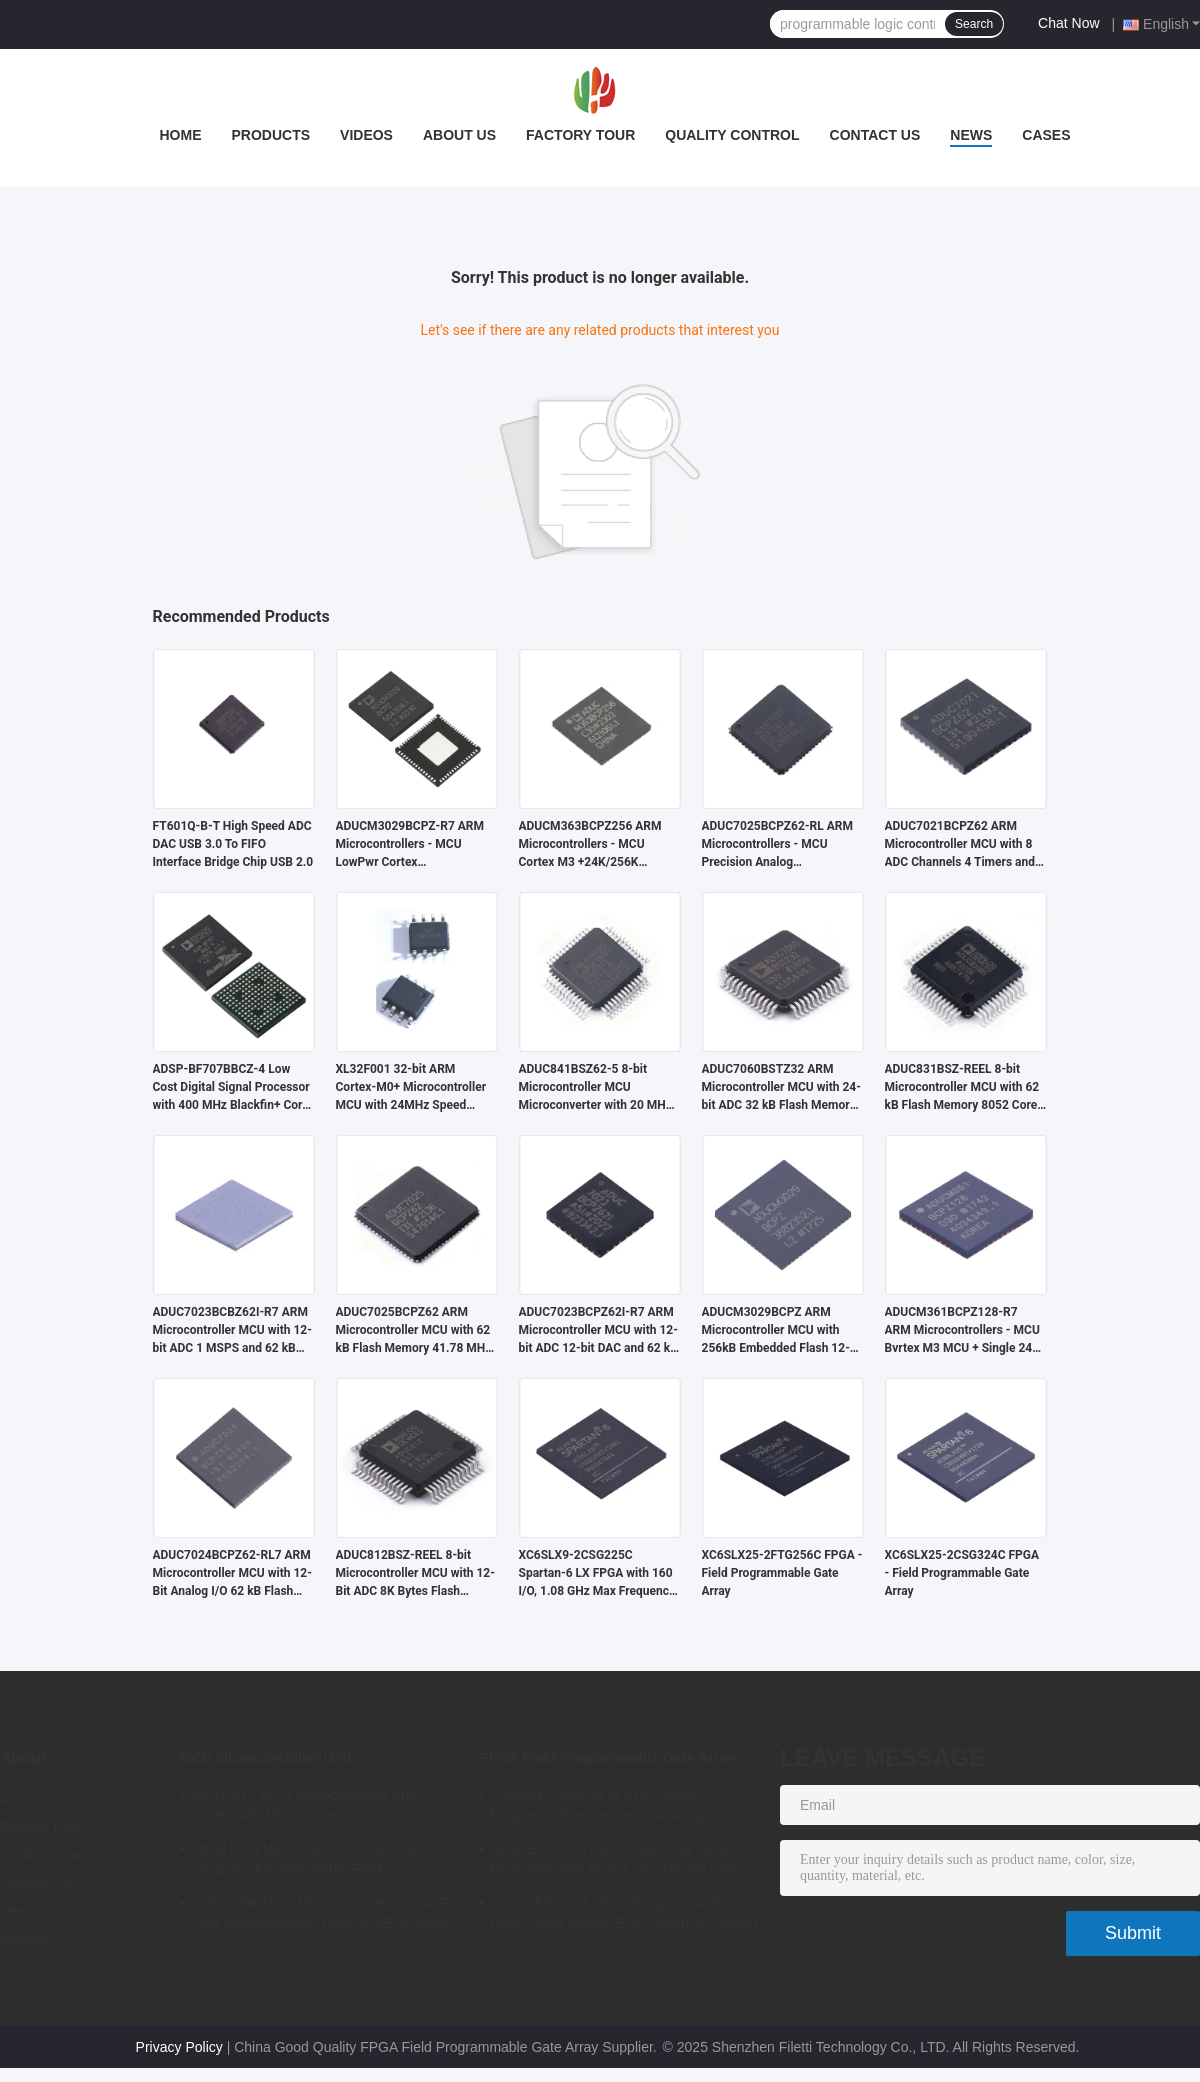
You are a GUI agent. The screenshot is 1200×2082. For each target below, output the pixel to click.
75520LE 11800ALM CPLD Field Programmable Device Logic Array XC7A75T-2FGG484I (598, 1808)
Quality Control (732, 135)
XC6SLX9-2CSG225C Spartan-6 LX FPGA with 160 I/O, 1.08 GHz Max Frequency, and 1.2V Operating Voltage (598, 1574)
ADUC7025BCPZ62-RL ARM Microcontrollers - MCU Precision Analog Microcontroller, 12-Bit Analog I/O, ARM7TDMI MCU (779, 845)
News (971, 135)
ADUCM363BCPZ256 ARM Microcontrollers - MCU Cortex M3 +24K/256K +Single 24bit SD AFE (590, 845)
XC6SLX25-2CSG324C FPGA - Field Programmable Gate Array (962, 1573)
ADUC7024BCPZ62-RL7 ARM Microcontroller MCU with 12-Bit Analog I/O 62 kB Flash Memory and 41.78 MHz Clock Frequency (232, 1574)
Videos (366, 135)
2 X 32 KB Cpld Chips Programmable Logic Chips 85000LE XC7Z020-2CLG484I (624, 1913)
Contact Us (875, 135)
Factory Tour (580, 135)
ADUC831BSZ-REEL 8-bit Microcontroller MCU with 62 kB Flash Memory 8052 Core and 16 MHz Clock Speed (962, 1088)
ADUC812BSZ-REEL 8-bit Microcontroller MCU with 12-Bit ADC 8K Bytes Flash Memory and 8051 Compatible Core (415, 1574)
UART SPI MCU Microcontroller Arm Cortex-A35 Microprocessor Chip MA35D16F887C (304, 1808)
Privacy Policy (179, 2047)
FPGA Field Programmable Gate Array (607, 1758)
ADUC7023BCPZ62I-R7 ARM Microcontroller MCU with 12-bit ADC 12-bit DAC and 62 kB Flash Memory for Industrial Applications (598, 1331)
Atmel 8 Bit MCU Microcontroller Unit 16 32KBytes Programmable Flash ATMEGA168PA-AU (315, 1862)
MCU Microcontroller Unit (265, 1758)
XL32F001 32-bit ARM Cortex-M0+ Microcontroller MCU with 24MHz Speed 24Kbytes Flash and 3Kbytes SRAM (412, 1088)
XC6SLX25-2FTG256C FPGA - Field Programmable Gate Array (782, 1573)
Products (270, 135)
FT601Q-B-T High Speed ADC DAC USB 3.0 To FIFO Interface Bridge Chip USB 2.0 (233, 844)
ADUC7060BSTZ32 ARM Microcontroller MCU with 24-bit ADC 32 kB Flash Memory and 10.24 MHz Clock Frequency (781, 1088)
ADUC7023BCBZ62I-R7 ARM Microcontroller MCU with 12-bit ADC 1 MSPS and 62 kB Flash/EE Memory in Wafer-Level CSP (232, 1331)
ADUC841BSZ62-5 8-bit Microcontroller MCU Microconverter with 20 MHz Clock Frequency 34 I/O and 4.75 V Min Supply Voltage (595, 1088)
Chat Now (1068, 23)
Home (180, 135)
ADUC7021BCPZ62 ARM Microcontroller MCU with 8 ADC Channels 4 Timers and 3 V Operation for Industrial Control (965, 845)
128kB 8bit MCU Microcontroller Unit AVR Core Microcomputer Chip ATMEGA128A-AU (321, 1916)
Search (974, 24)
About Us (459, 135)
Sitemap (26, 1939)
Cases (1046, 135)
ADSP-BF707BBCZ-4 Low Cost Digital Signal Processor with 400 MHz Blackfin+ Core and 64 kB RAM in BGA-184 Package (231, 1088)
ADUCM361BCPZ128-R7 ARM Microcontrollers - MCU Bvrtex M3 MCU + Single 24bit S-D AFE (966, 1331)
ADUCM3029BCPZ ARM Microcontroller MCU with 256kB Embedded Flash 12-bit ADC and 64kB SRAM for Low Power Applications (776, 1331)
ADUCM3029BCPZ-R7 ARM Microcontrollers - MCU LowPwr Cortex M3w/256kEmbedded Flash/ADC (410, 845)
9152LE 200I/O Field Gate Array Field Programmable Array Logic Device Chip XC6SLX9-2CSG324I (614, 1862)
